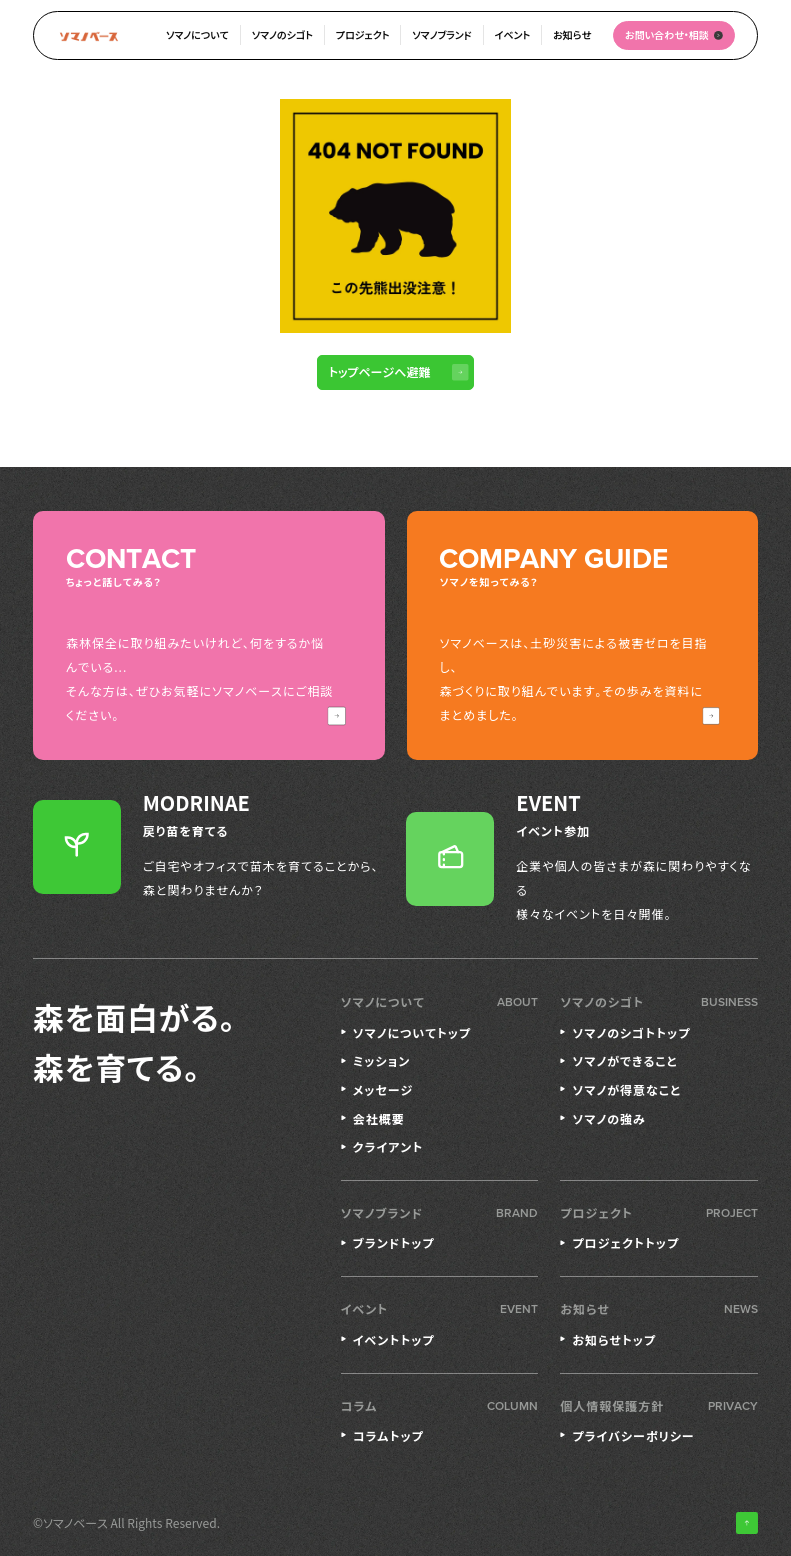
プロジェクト (363, 34)
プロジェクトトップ (625, 1242)
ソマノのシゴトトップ (631, 1032)
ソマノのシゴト (282, 34)
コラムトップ (388, 1435)
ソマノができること (624, 1060)
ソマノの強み (608, 1118)
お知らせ (572, 34)
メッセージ (383, 1089)
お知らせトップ (614, 1339)
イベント (513, 34)
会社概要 (379, 1118)
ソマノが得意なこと (626, 1089)
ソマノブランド (441, 34)
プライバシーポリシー (633, 1435)
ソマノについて (197, 34)
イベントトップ (394, 1339)
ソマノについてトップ (412, 1032)
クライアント (388, 1146)
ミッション (382, 1060)
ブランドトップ (394, 1242)
